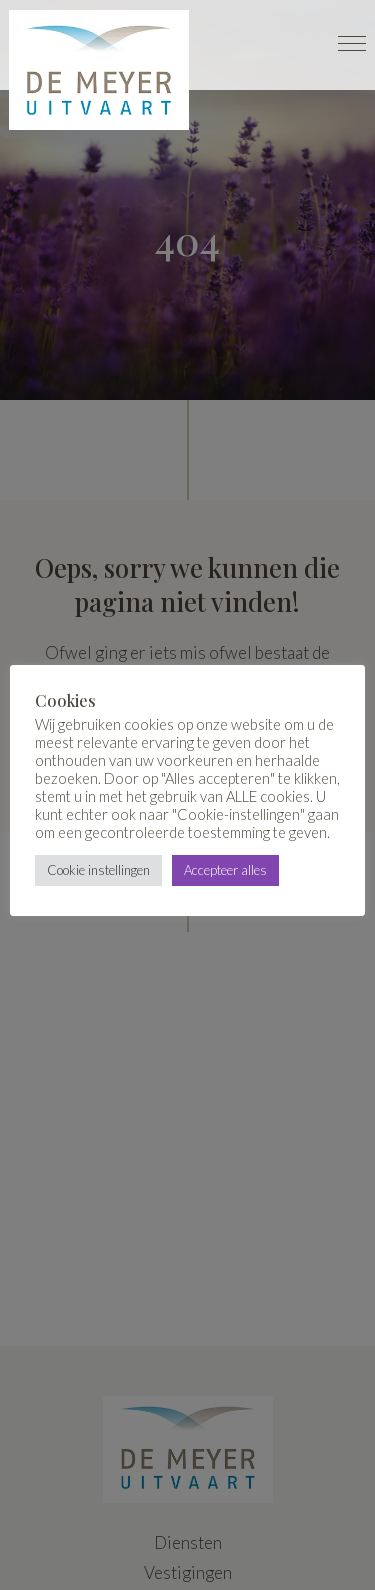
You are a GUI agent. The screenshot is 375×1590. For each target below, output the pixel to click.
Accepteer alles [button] (225, 870)
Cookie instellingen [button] (98, 870)
